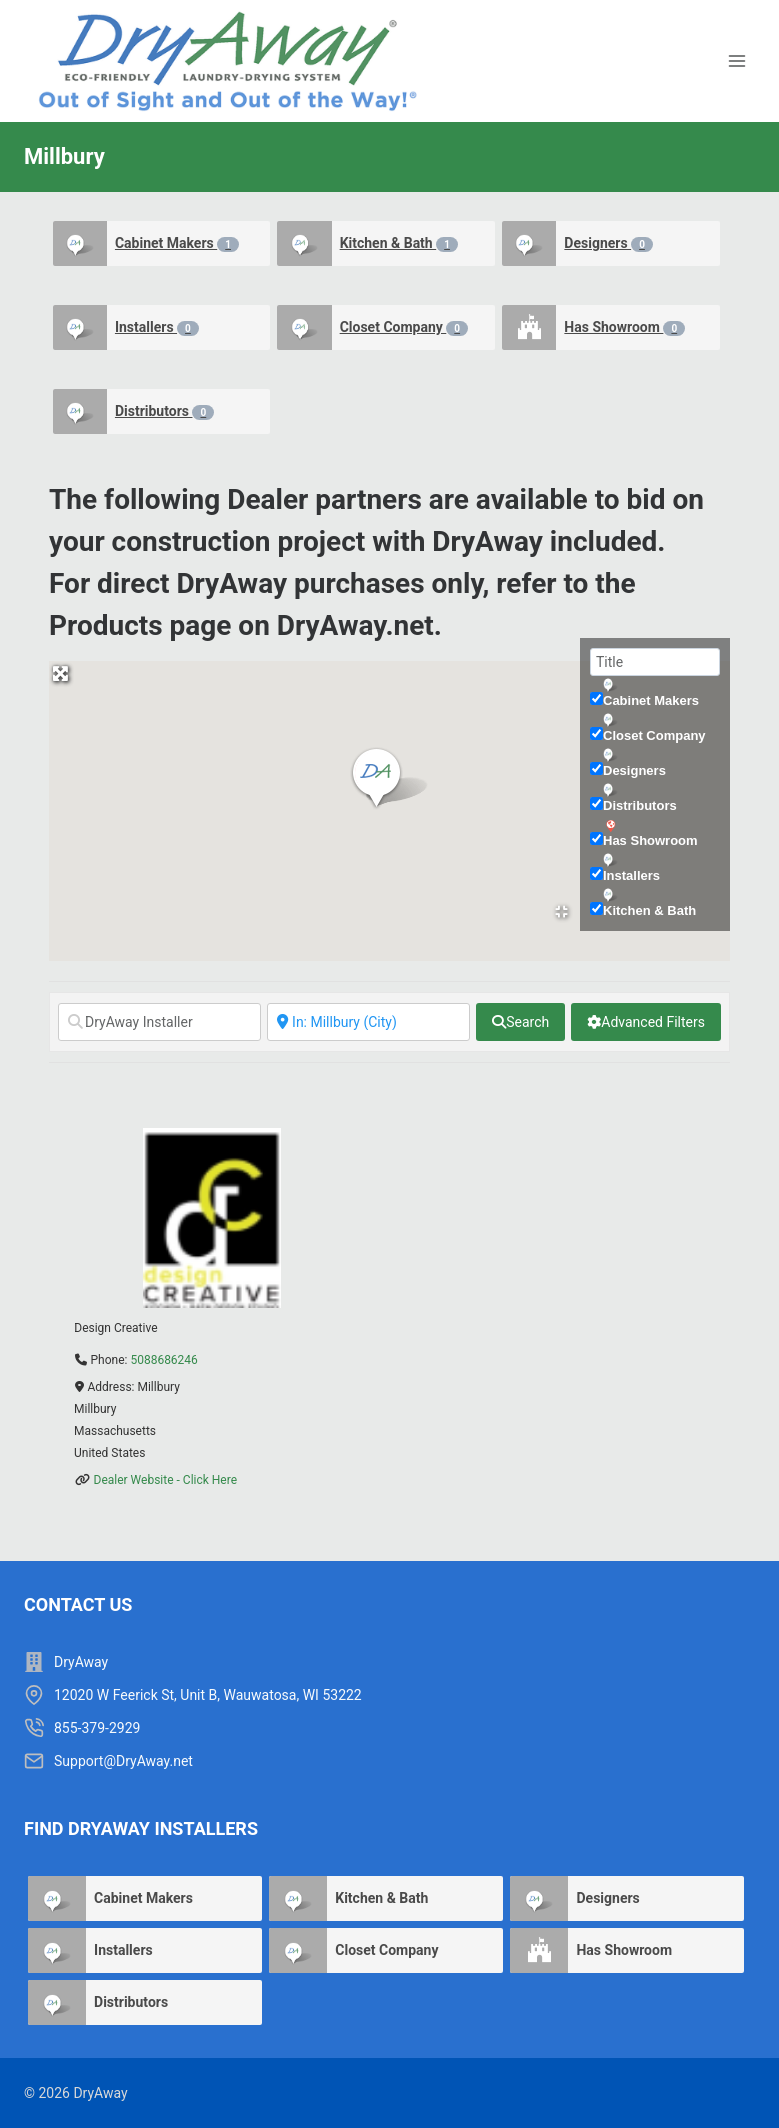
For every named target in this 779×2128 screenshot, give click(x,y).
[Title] (655, 662)
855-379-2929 (97, 1728)
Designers (608, 243)
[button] (389, 779)
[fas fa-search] (520, 1022)
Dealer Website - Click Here (166, 1480)
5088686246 (163, 1360)
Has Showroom (624, 327)
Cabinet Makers (177, 243)
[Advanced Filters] (646, 1022)
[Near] (368, 1022)
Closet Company (404, 327)
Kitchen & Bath (399, 243)
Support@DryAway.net (123, 1761)
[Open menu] (736, 61)
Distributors (164, 411)
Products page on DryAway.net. (245, 625)
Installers (157, 327)
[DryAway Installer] (159, 1022)
